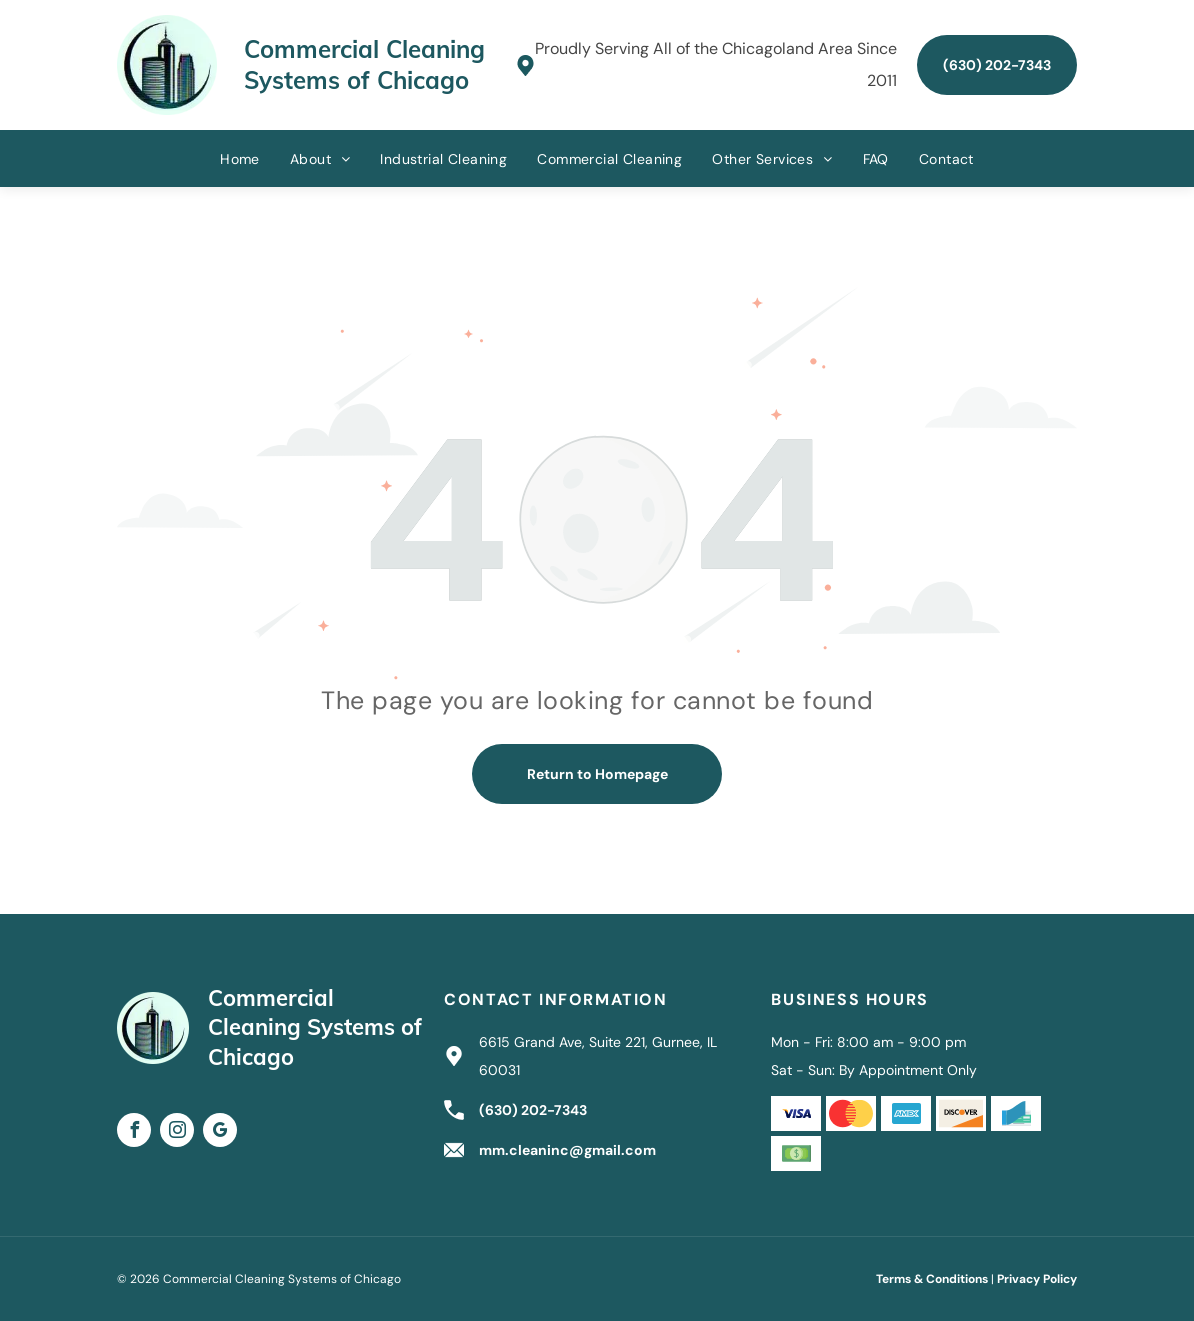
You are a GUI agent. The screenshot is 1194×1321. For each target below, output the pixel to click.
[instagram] (177, 1132)
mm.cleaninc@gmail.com (567, 1150)
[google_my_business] (220, 1132)
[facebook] (134, 1132)
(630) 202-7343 (533, 1110)
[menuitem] (240, 158)
